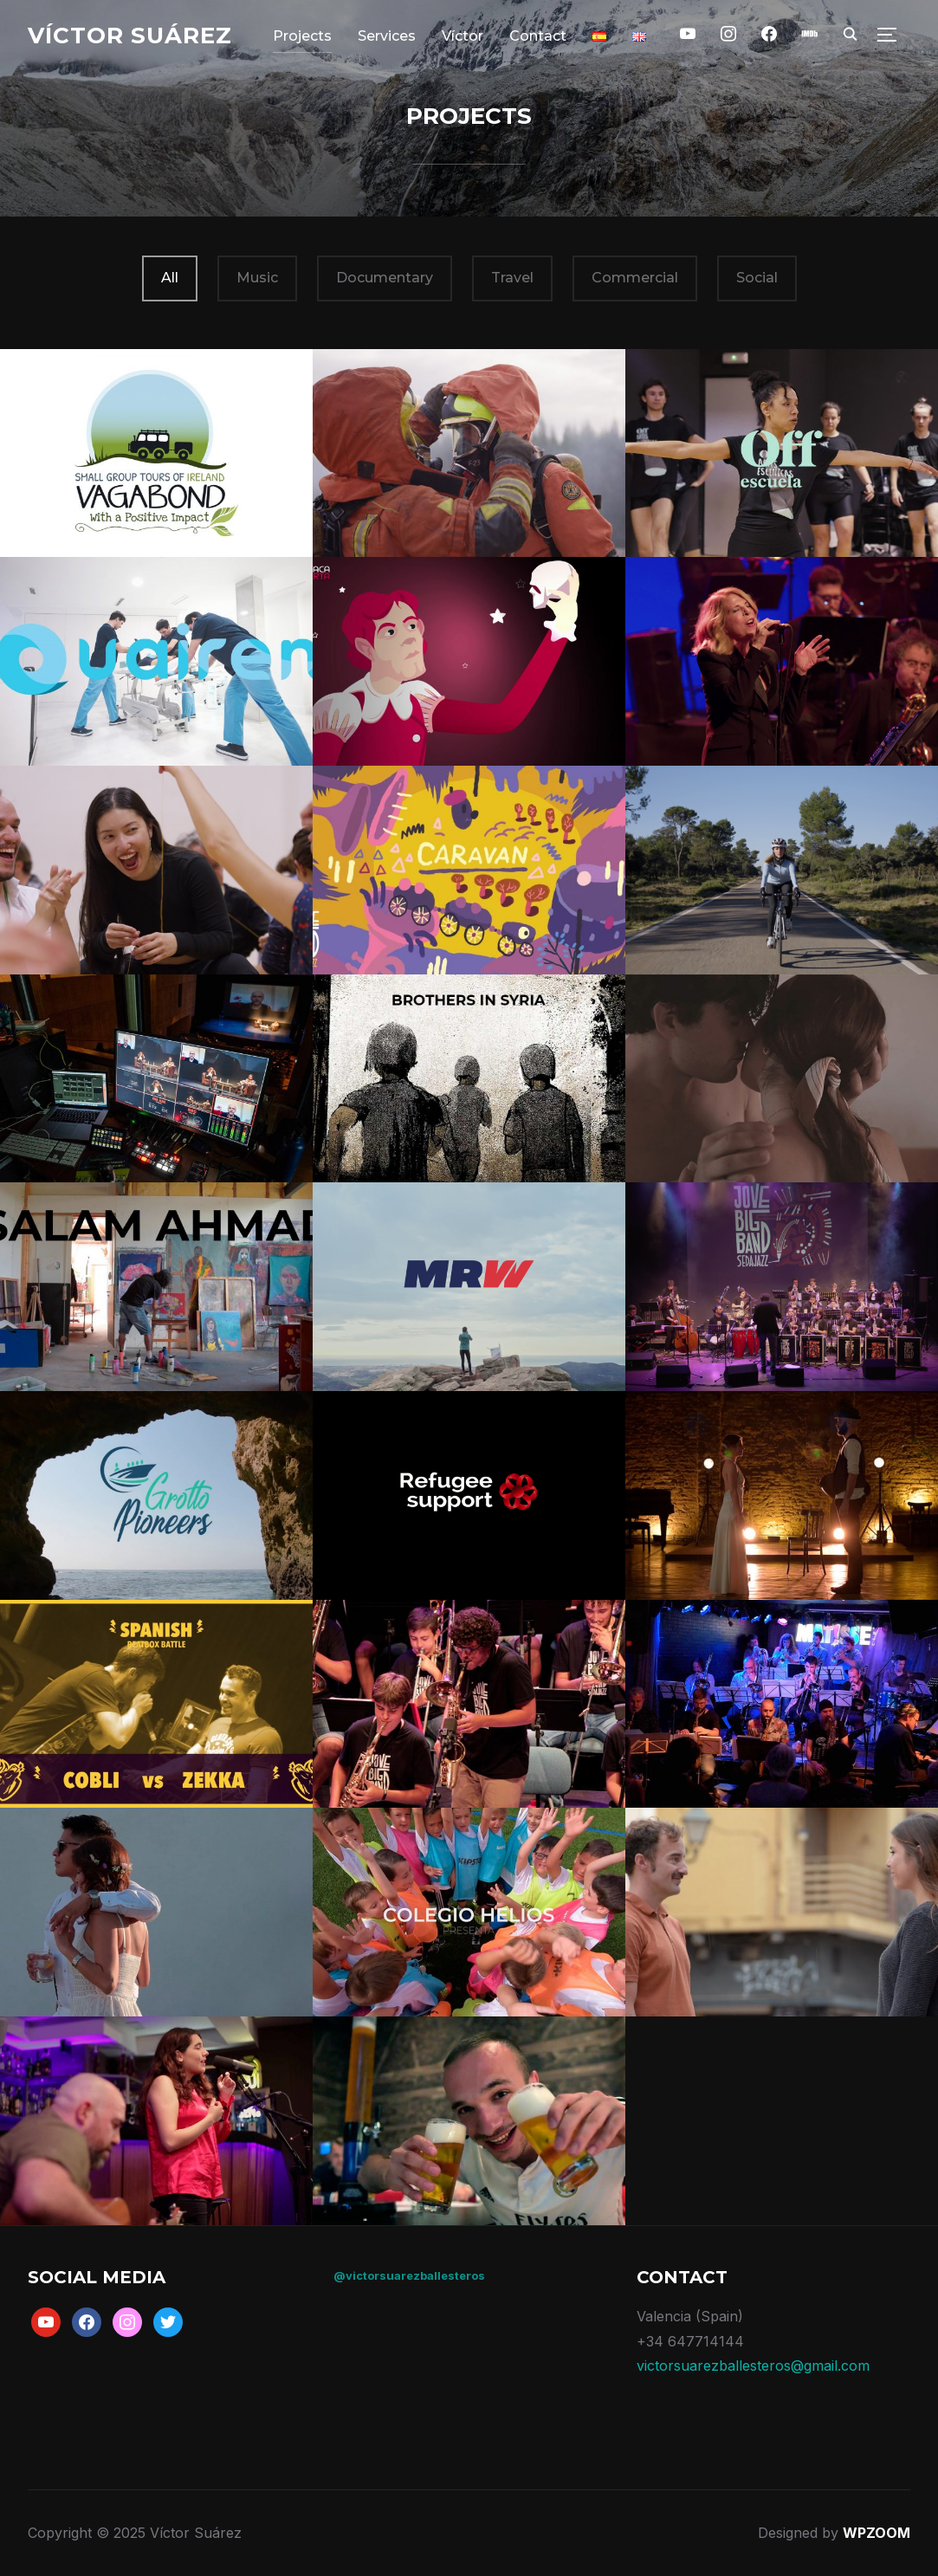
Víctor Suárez (130, 35)
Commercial (635, 277)
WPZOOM (876, 2532)
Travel (512, 277)
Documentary (384, 277)
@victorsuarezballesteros (409, 2275)
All (169, 277)
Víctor (462, 36)
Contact (537, 36)
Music (257, 277)
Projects (302, 36)
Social (757, 277)
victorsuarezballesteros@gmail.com (753, 2365)
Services (387, 36)
